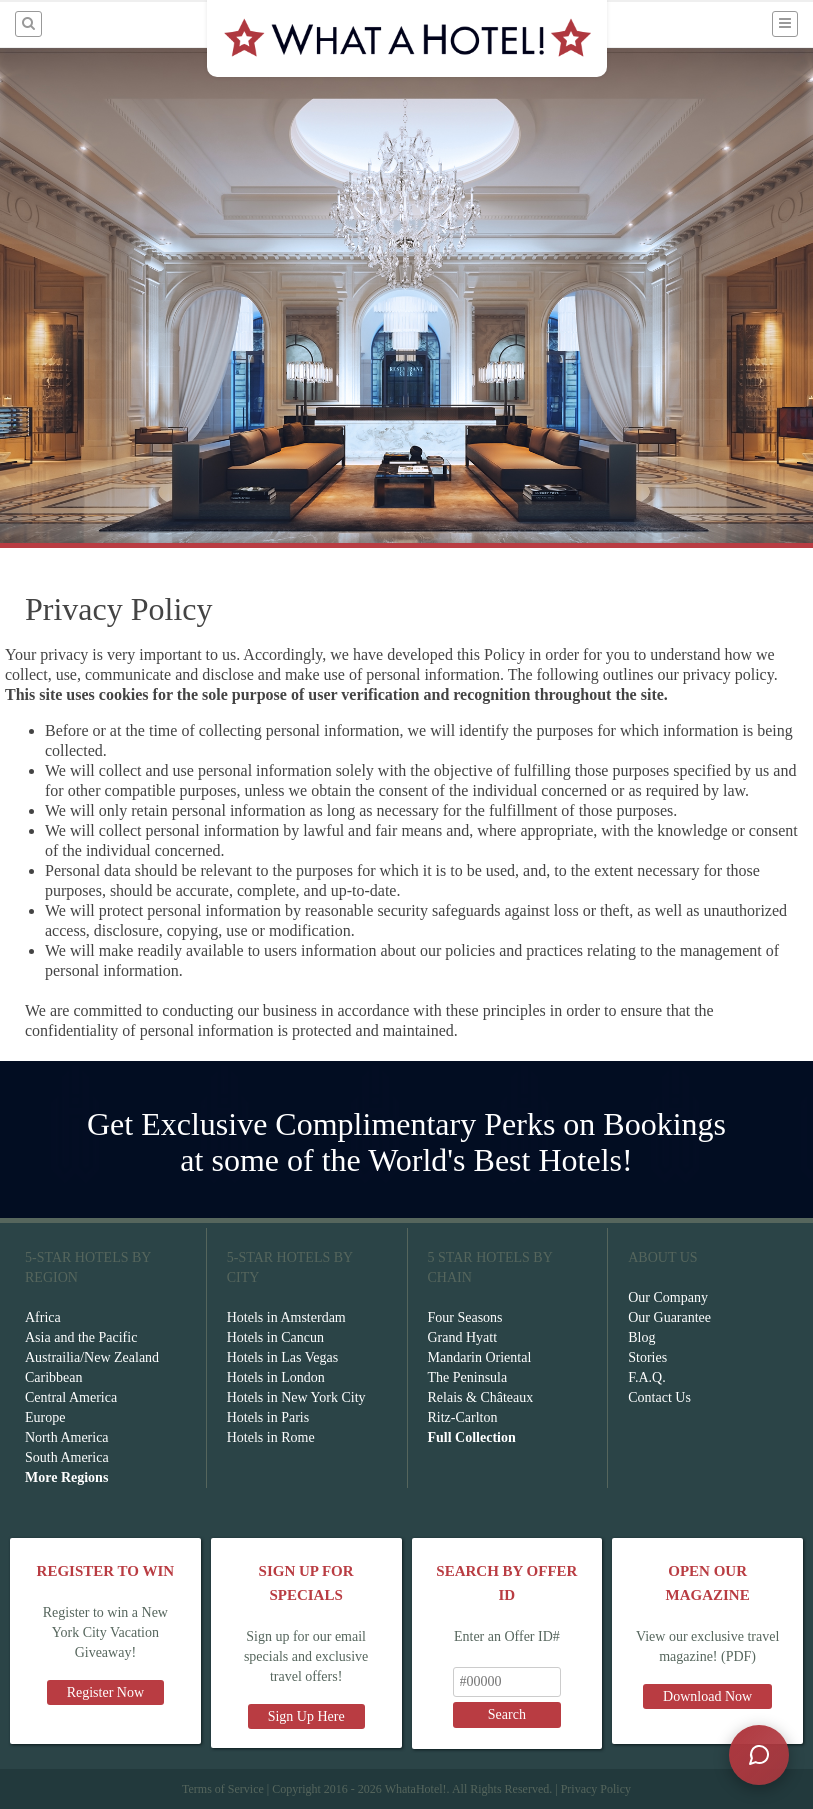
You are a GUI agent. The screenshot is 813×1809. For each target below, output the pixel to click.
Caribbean (54, 1377)
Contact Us (659, 1397)
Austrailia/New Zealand (92, 1357)
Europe (45, 1417)
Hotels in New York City (296, 1397)
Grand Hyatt (463, 1337)
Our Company (668, 1297)
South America (67, 1457)
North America (67, 1437)
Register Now (105, 1692)
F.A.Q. (646, 1377)
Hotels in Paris (268, 1417)
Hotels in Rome (271, 1437)
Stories (647, 1357)
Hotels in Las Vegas (282, 1357)
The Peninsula (468, 1377)
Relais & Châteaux (481, 1397)
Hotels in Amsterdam (286, 1317)
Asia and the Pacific (81, 1337)
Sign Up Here (306, 1716)
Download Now (707, 1696)
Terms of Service (223, 1789)
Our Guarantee (669, 1317)
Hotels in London (276, 1377)
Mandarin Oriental (480, 1357)
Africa (43, 1317)
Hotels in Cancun (275, 1337)
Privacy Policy (596, 1789)
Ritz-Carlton (463, 1417)
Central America (71, 1397)
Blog (641, 1337)
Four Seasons (465, 1317)
